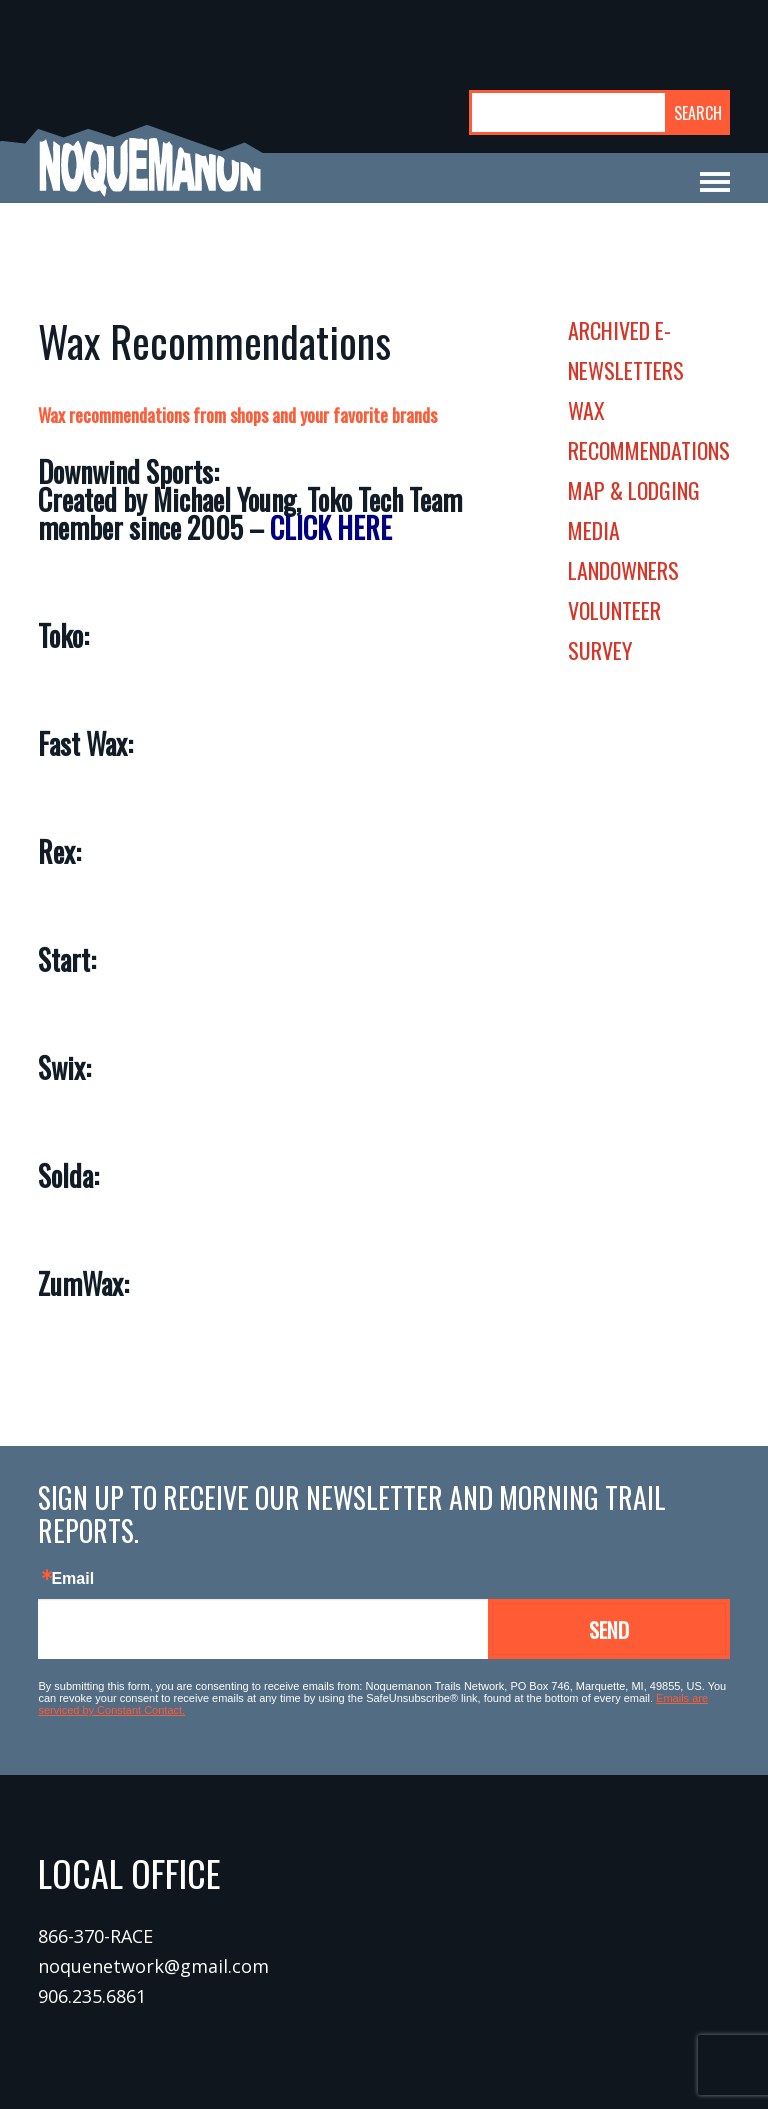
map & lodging (634, 490)
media (594, 530)
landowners (623, 570)
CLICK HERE (331, 527)
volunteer (614, 610)
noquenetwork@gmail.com (153, 1966)
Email (72, 1579)
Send (609, 1629)
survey (600, 650)
